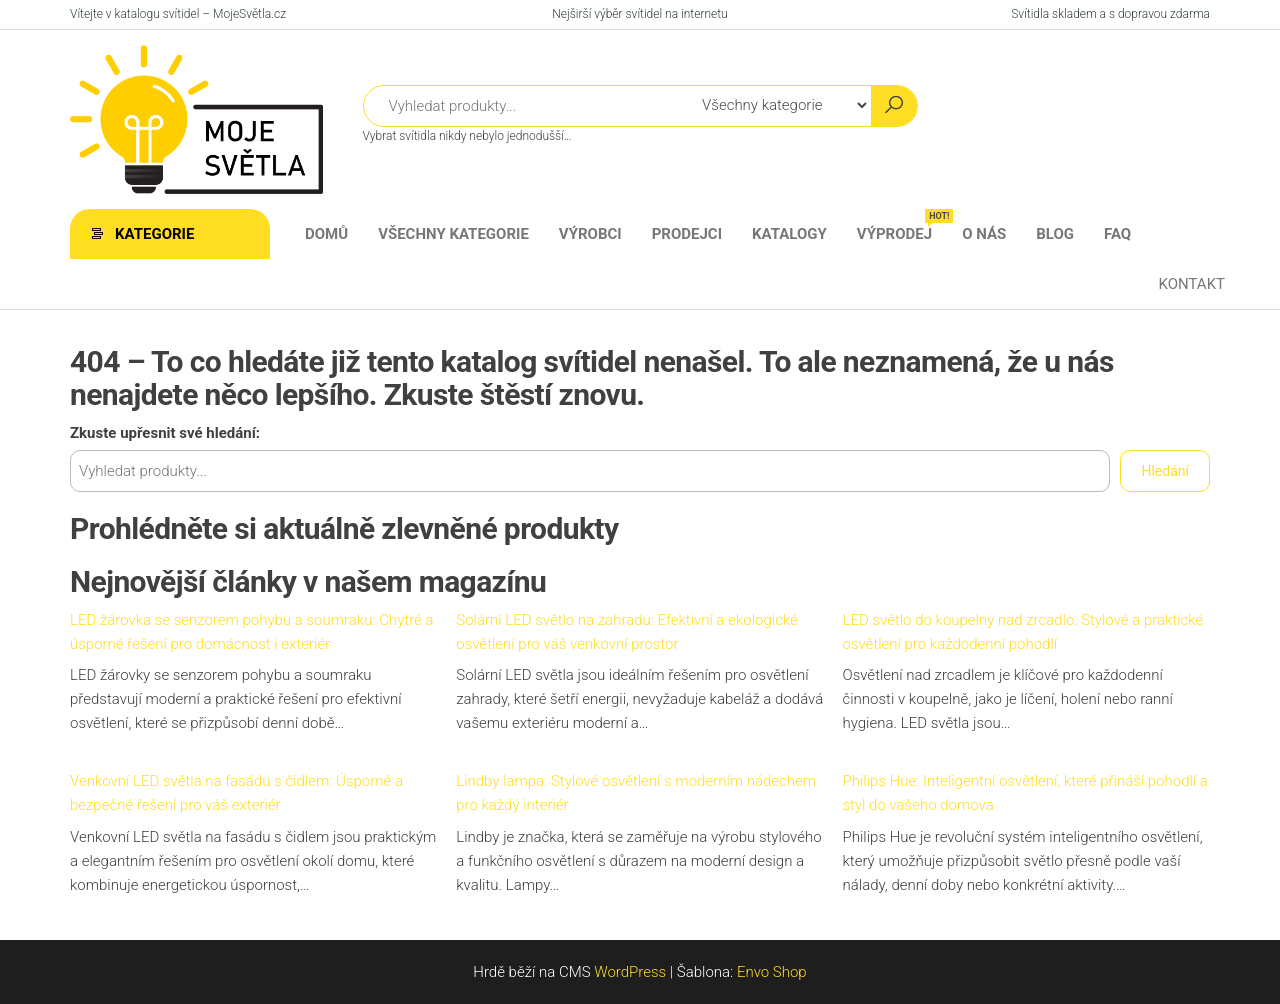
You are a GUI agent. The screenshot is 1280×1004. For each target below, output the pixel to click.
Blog (1055, 234)
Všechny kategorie (453, 234)
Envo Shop (772, 972)
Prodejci (687, 234)
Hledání (1165, 471)
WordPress (630, 972)
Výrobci (590, 234)
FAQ (1117, 234)
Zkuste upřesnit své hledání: (165, 433)
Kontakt (1191, 284)
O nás (984, 234)
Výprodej (902, 226)
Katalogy (789, 234)
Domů (326, 234)
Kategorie (154, 234)
